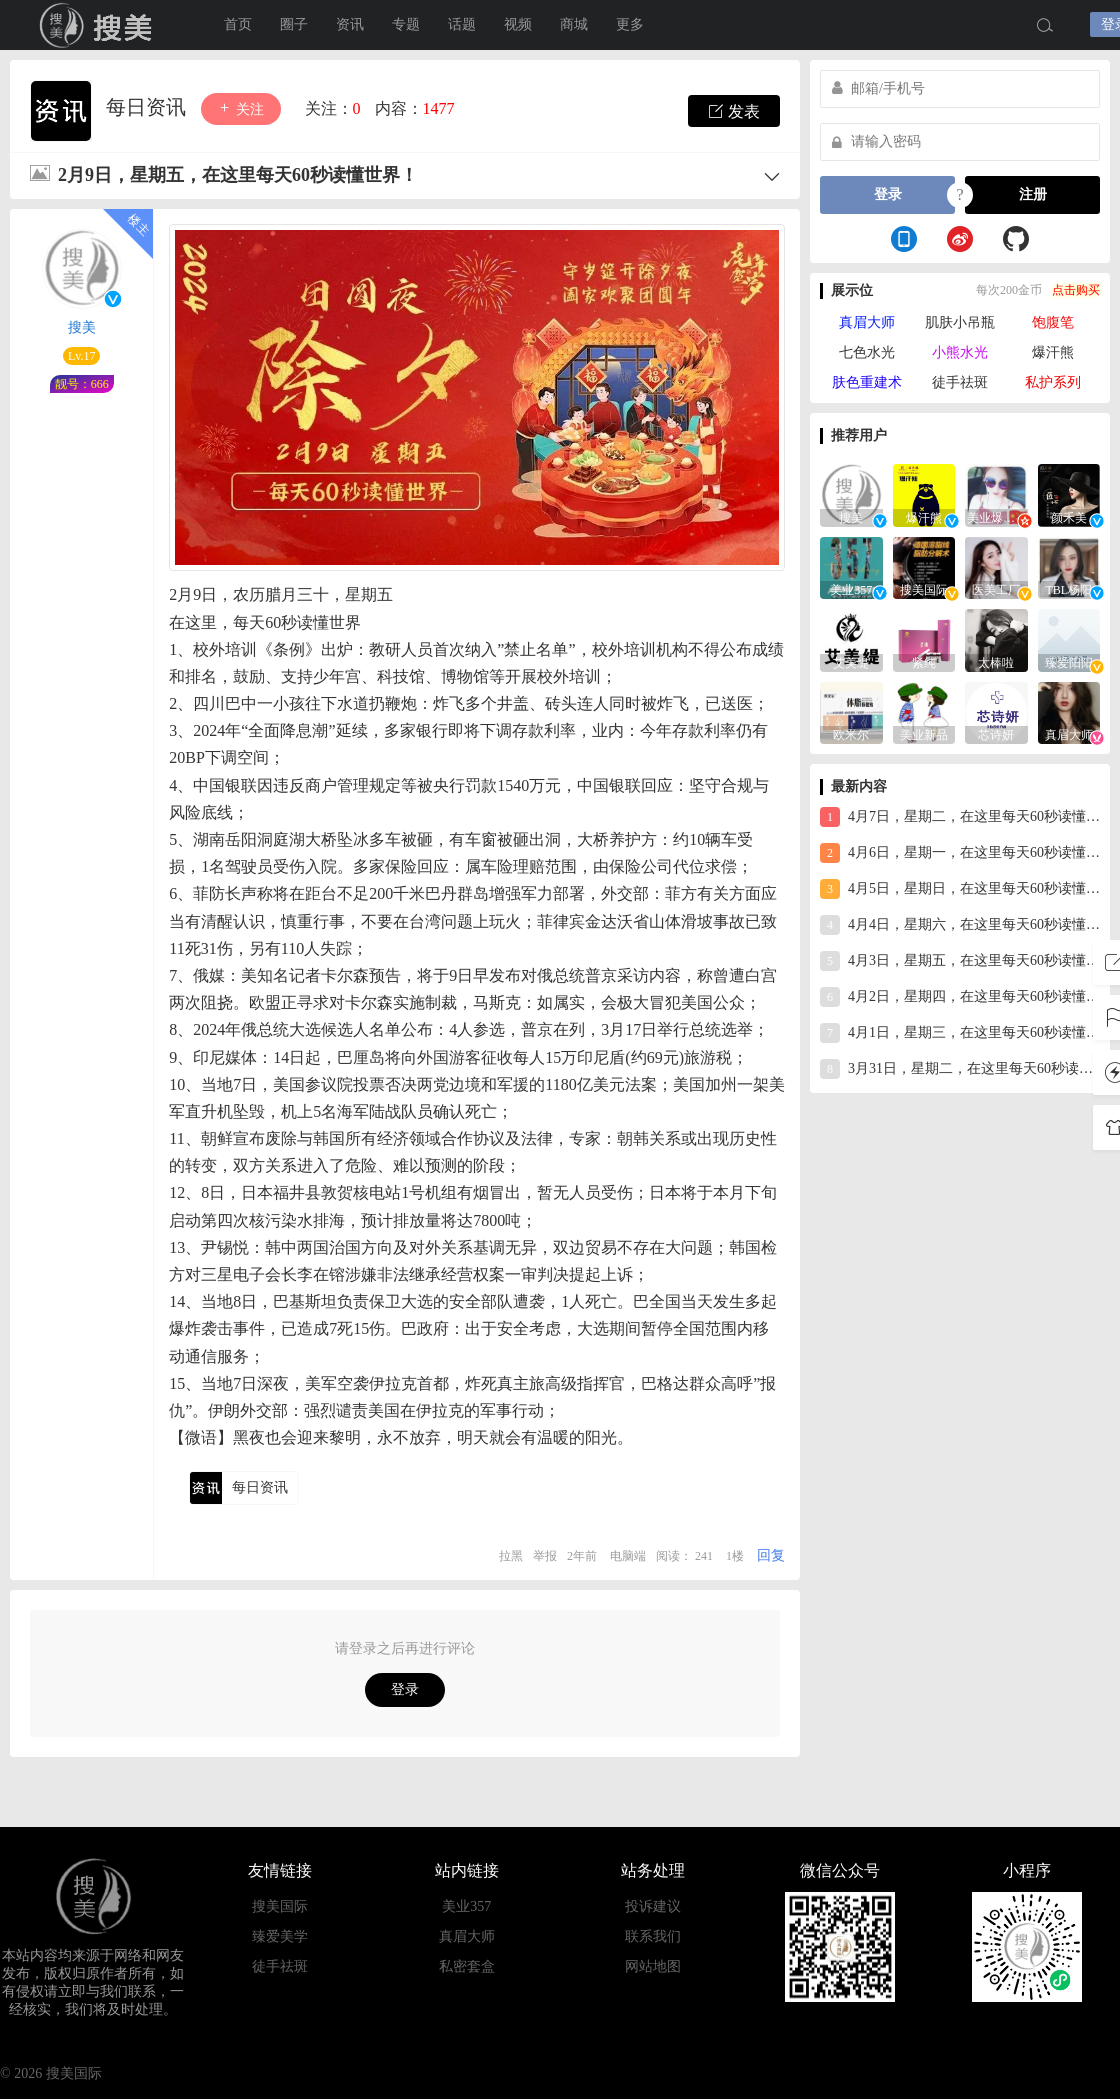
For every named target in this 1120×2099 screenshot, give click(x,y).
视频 (518, 24)
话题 (462, 24)
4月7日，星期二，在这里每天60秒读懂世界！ (960, 817)
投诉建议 (653, 1906)
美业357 (466, 1906)
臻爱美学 (280, 1936)
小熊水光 (960, 352)
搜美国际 (280, 1906)
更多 (630, 24)
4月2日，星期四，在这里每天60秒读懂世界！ (960, 997)
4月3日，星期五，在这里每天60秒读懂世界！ (960, 961)
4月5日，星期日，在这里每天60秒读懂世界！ (960, 889)
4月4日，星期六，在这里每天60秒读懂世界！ (960, 925)
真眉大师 (867, 322)
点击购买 (1076, 290)
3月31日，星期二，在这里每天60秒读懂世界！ (960, 1069)
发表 (734, 111)
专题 (406, 24)
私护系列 (1053, 382)
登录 (405, 1689)
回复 (771, 1555)
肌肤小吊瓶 (960, 322)
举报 (545, 1556)
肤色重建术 (867, 382)
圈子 (294, 24)
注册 (1033, 194)
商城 (574, 24)
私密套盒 (467, 1966)
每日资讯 (148, 107)
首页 (238, 24)
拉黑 (511, 1556)
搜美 (100, 25)
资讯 (350, 24)
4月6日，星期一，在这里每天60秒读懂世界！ (960, 853)
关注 (241, 108)
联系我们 (653, 1936)
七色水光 (867, 352)
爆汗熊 (1053, 352)
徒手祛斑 (960, 382)
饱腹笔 (1053, 322)
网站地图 (653, 1966)
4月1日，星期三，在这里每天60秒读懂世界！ (960, 1033)
